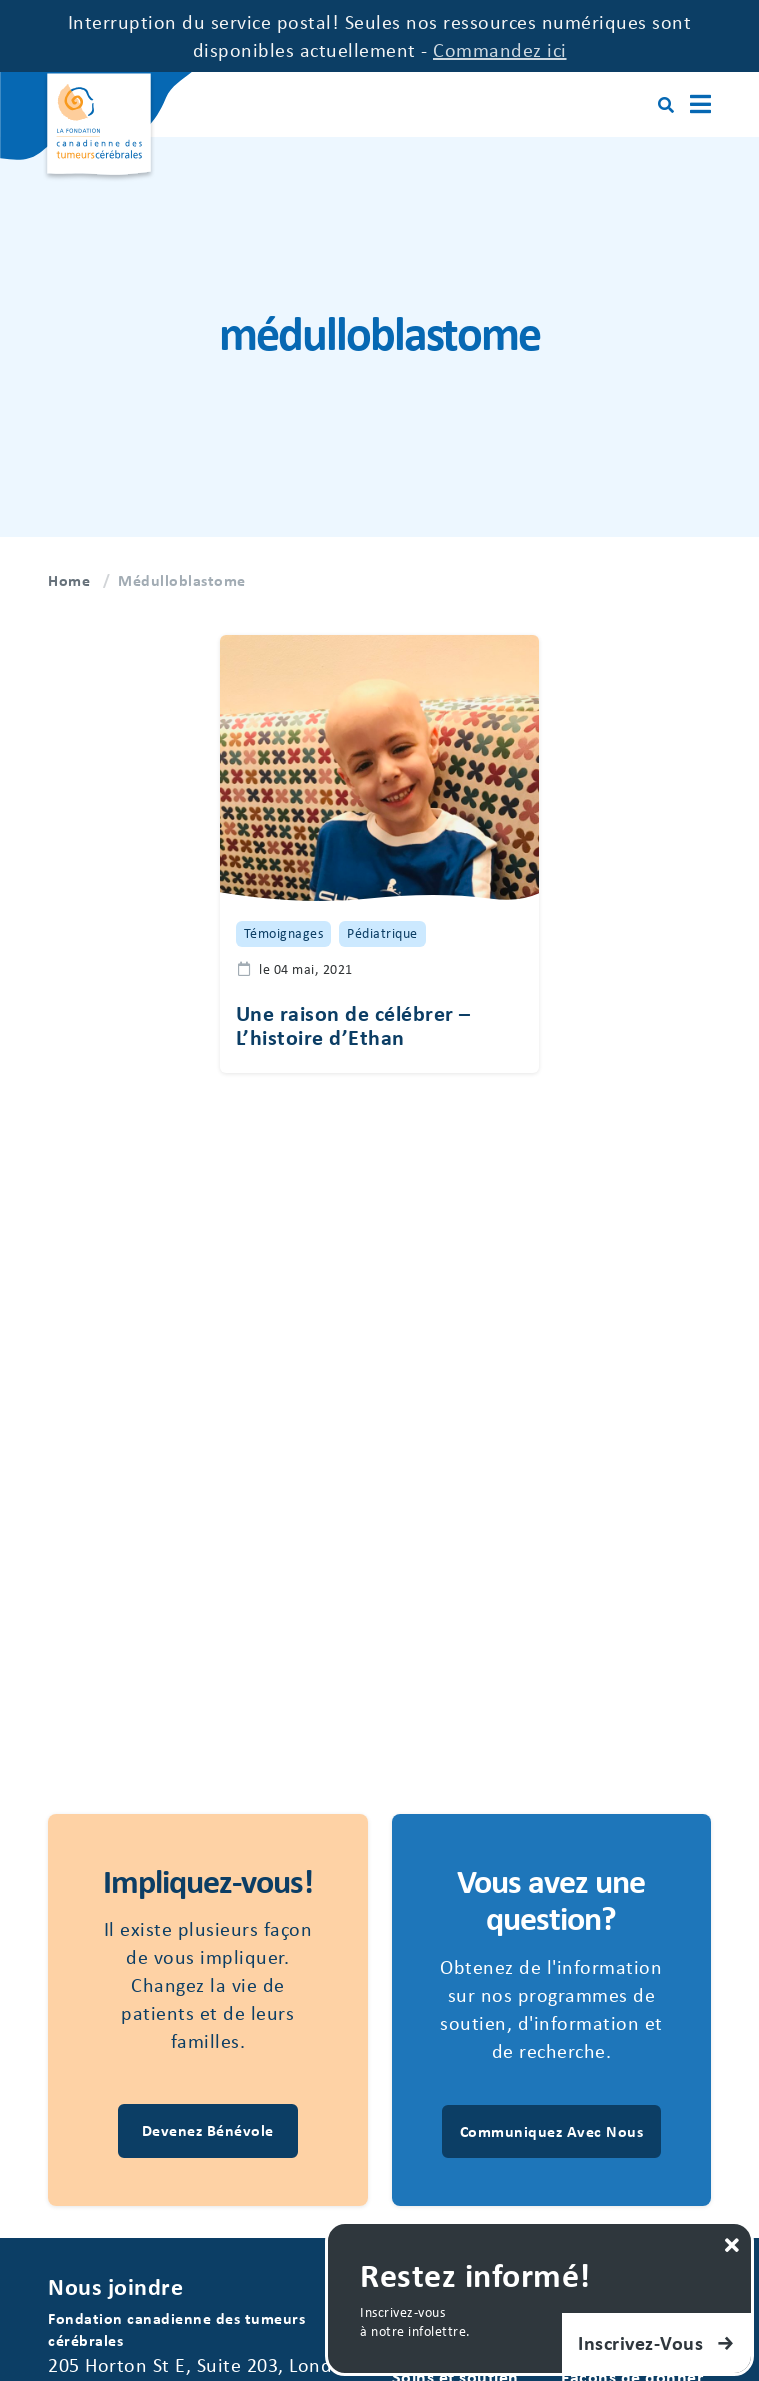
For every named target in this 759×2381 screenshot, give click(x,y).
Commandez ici (500, 49)
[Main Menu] (700, 104)
